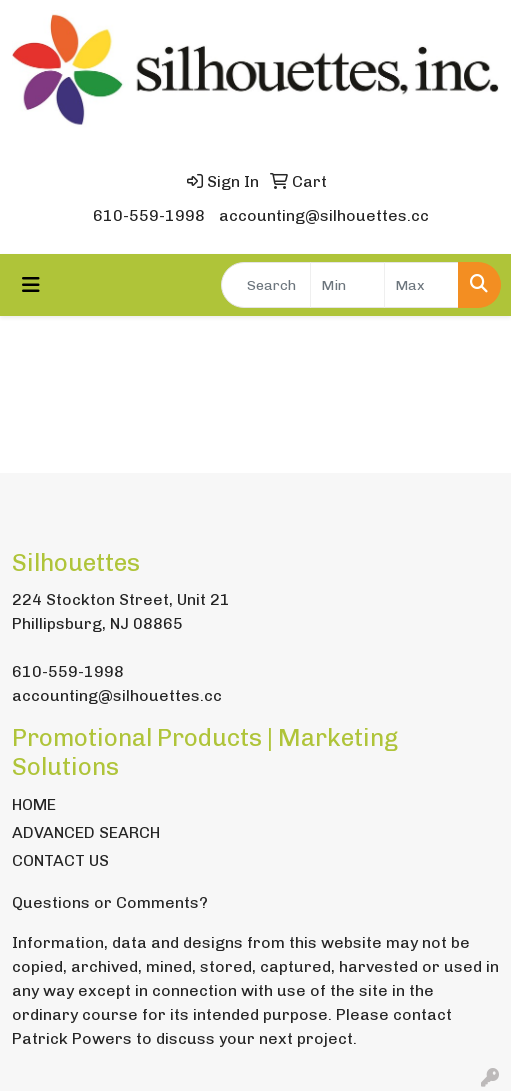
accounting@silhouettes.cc (324, 215)
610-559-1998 (149, 215)
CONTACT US (60, 860)
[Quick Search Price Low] (347, 285)
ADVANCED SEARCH (86, 832)
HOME (34, 804)
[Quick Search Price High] (421, 285)
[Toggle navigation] (31, 285)
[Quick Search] (266, 285)
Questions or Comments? (110, 902)
